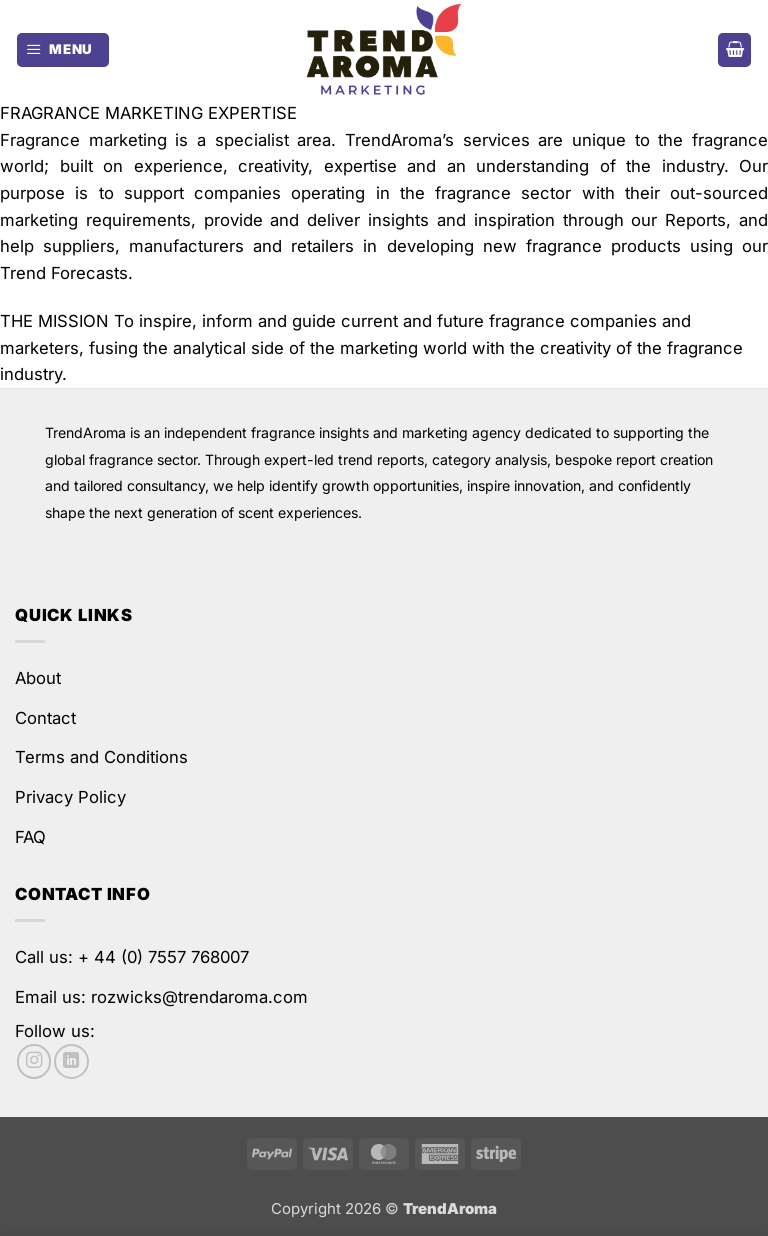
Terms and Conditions (101, 757)
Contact (45, 718)
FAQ (30, 837)
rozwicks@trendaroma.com (199, 997)
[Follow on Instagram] (34, 1061)
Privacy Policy (70, 797)
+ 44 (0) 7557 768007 (163, 957)
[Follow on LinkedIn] (71, 1061)
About (38, 678)
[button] (63, 50)
